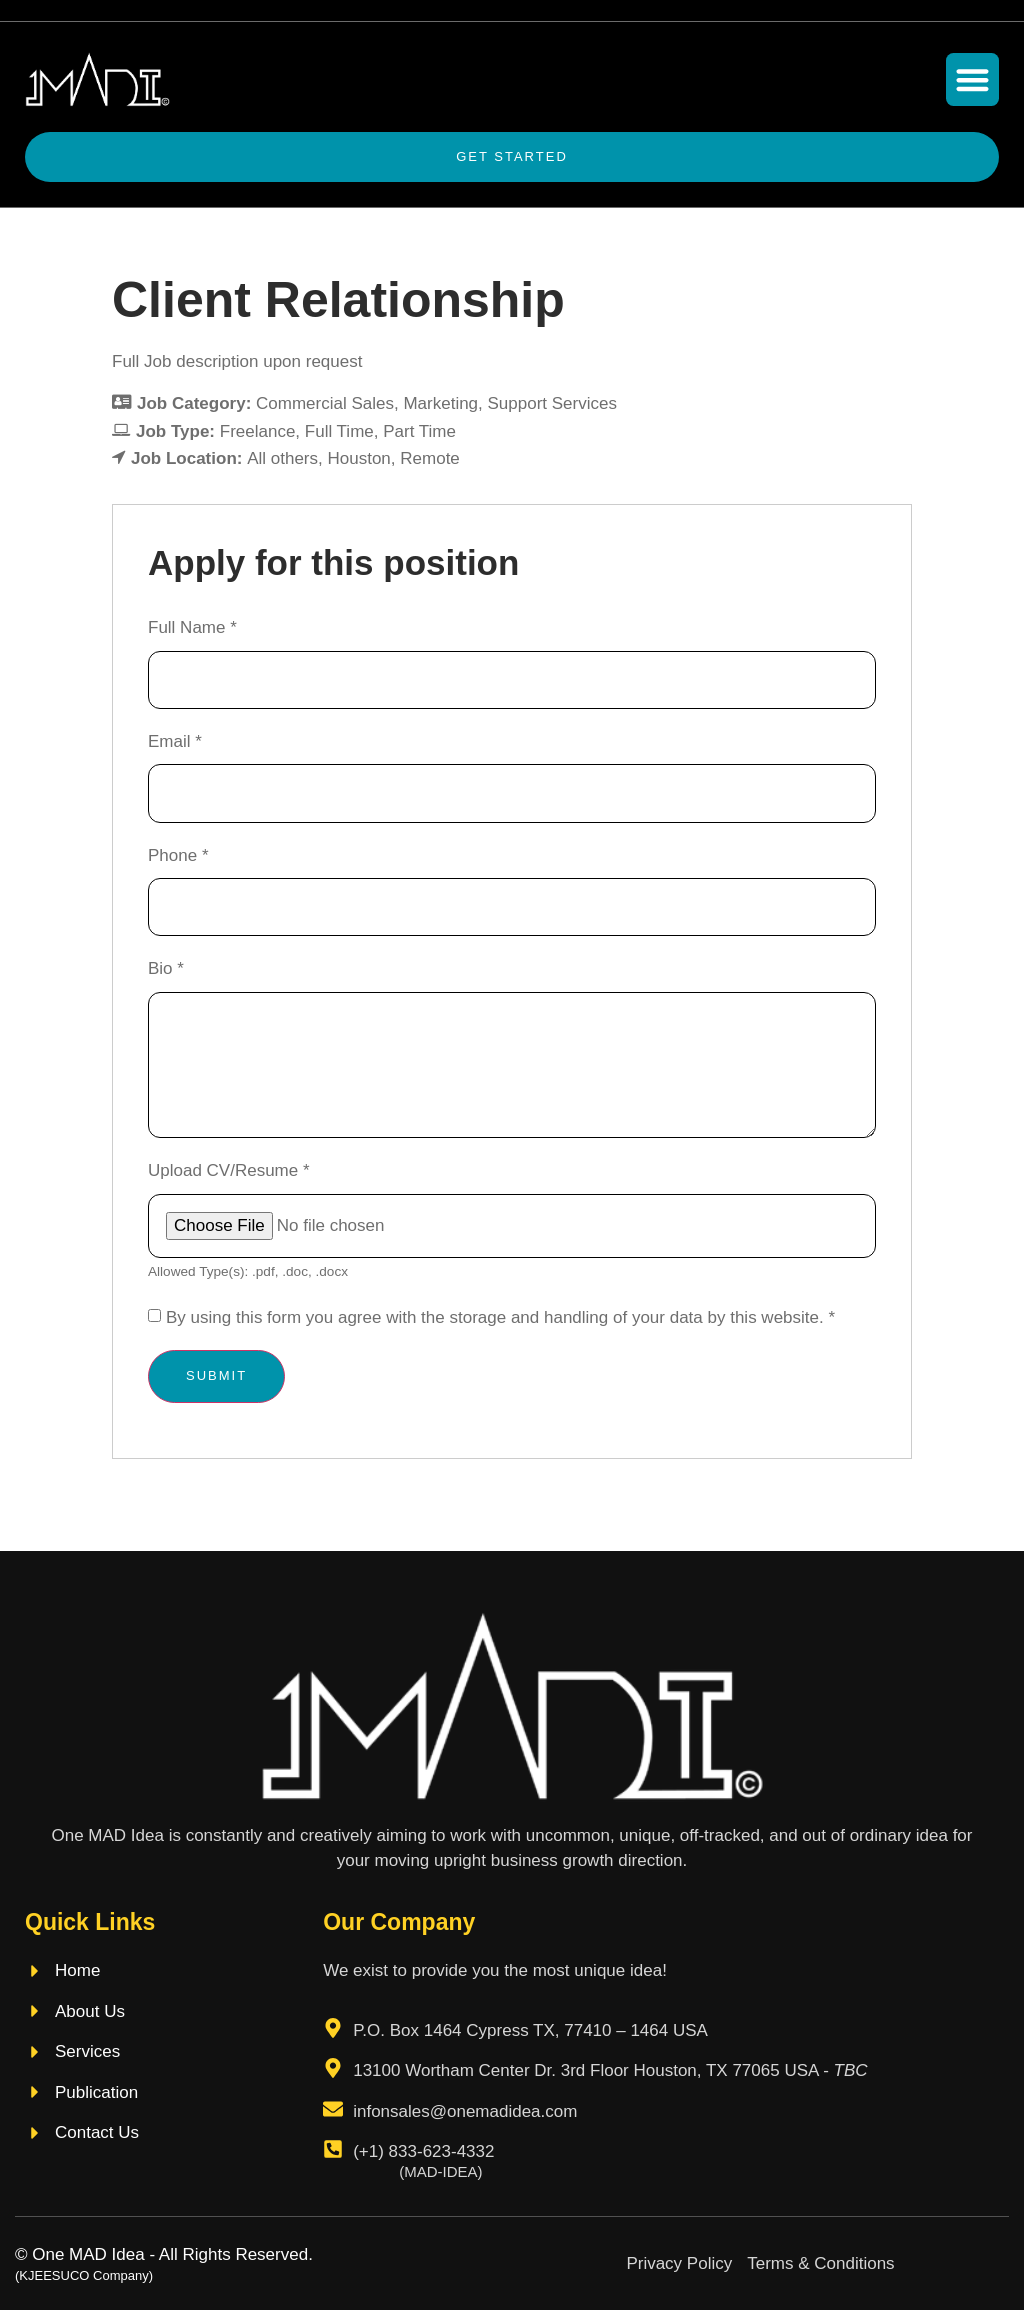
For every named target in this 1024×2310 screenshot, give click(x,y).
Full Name (192, 627)
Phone (178, 855)
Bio (166, 968)
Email (175, 741)
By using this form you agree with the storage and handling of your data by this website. (500, 1317)
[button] (972, 79)
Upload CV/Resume (229, 1170)
